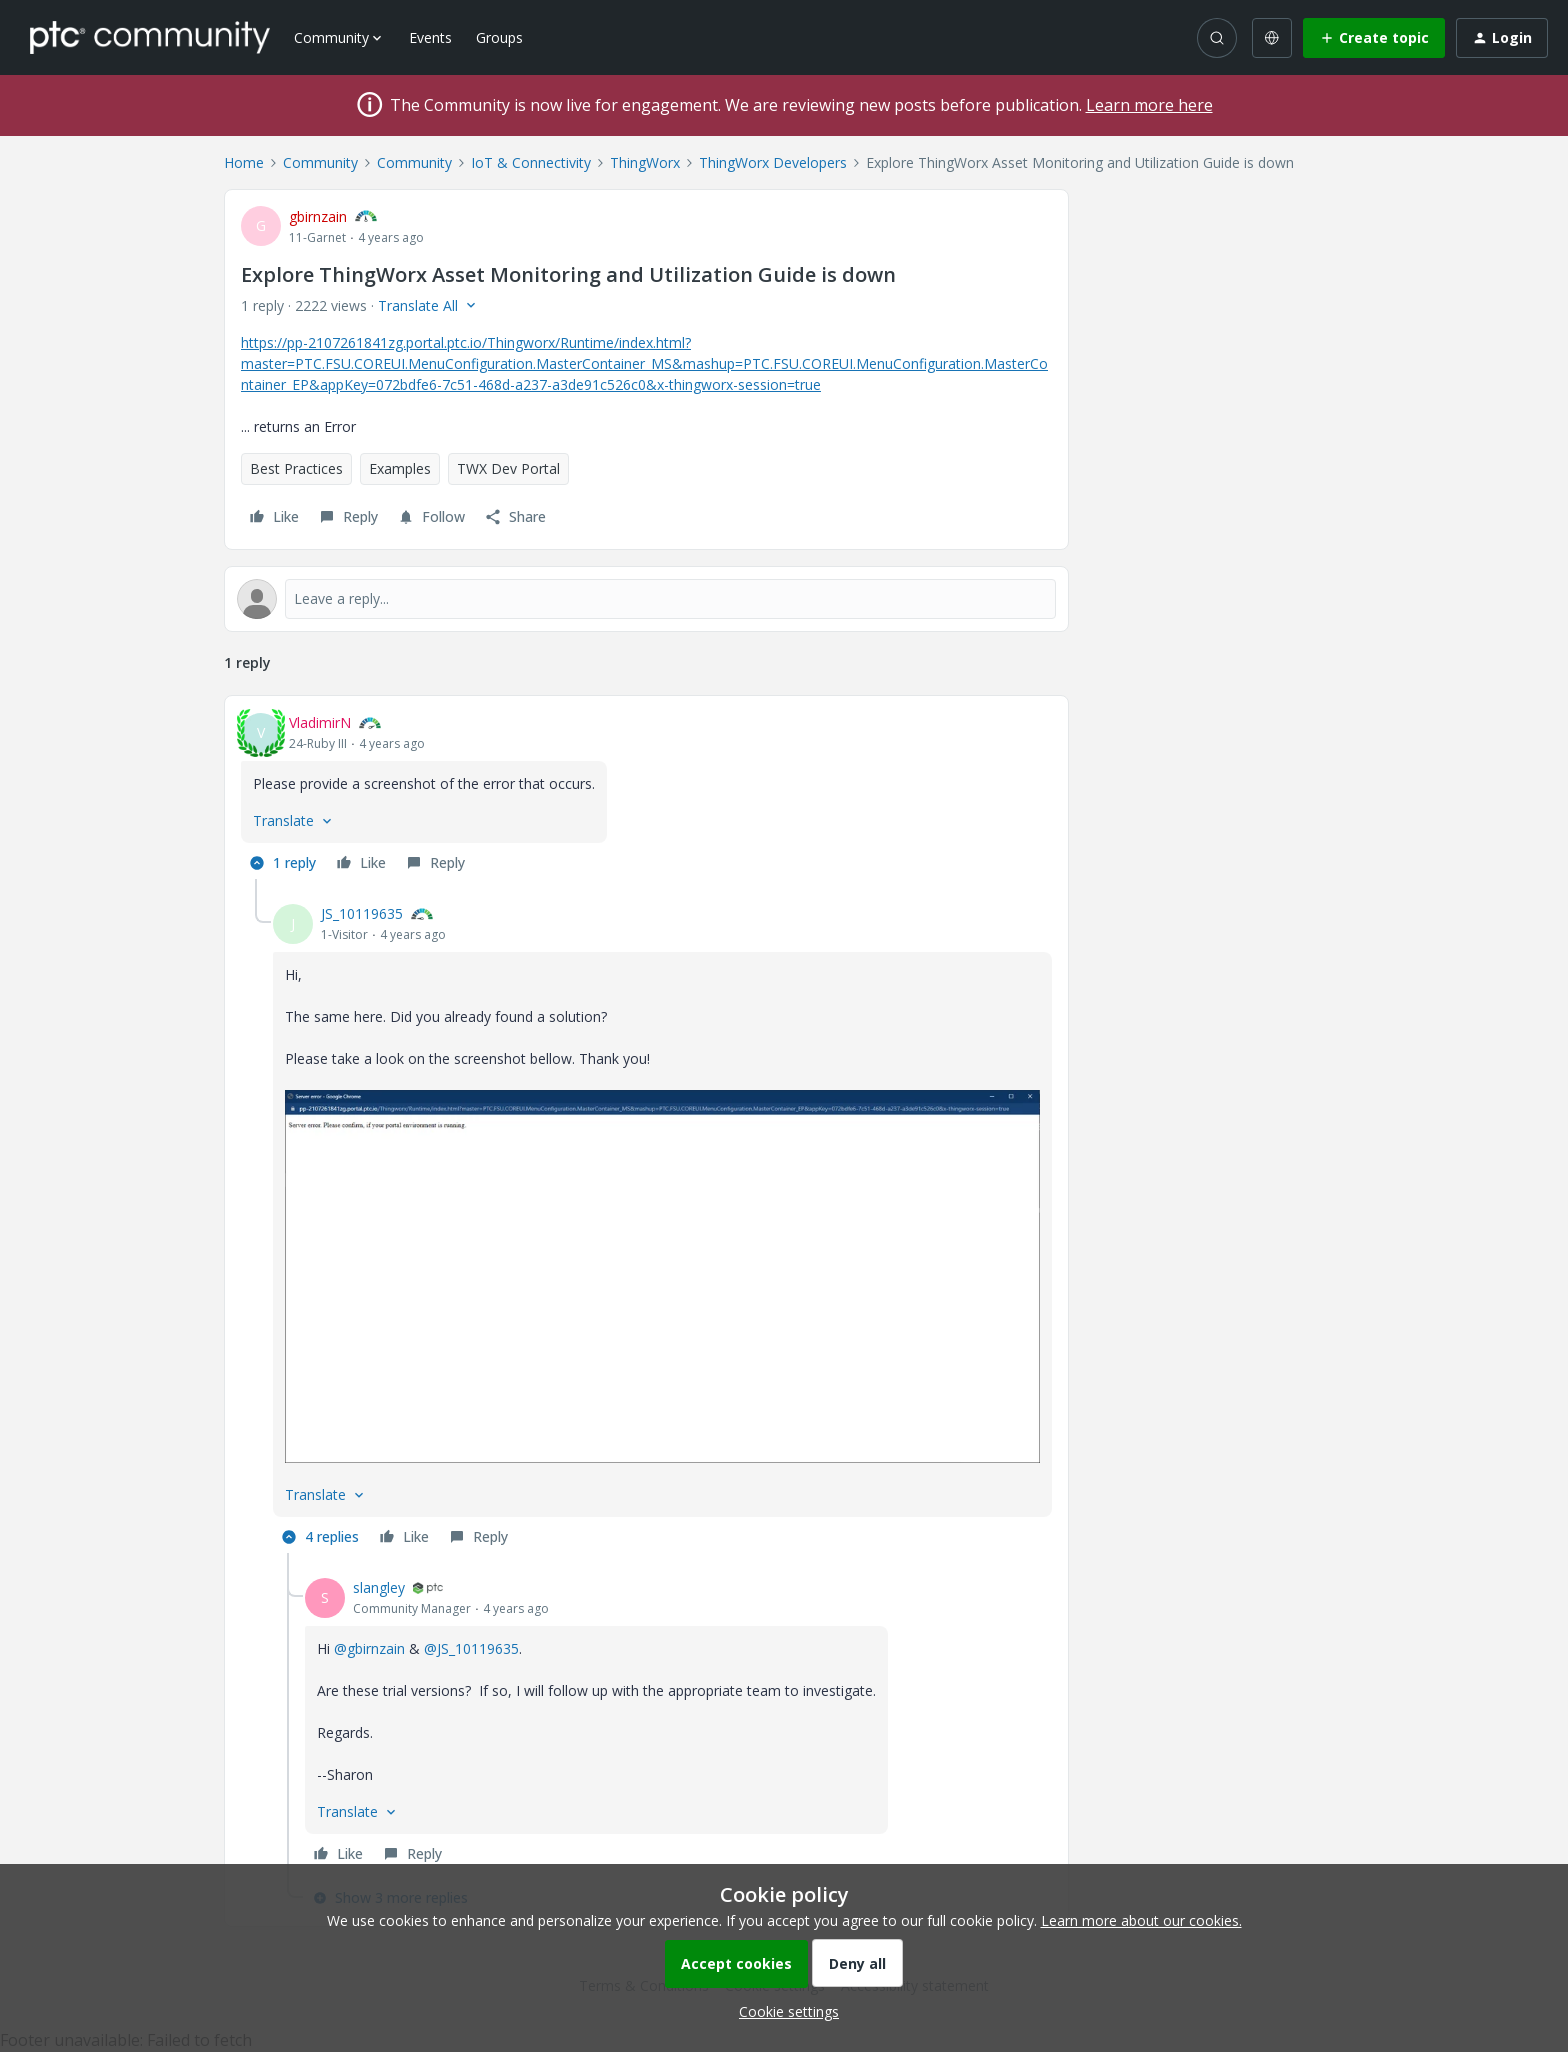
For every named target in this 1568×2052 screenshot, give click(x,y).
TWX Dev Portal (508, 468)
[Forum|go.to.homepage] (150, 37)
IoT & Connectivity (531, 162)
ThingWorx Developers (773, 162)
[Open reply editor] (646, 599)
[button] (1374, 38)
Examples (400, 468)
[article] (646, 795)
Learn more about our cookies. (1141, 1920)
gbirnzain (318, 216)
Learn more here (1149, 105)
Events (430, 37)
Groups (499, 37)
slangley (379, 1587)
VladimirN (320, 722)
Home (244, 162)
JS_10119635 (362, 913)
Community (320, 162)
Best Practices (296, 468)
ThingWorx (645, 162)
